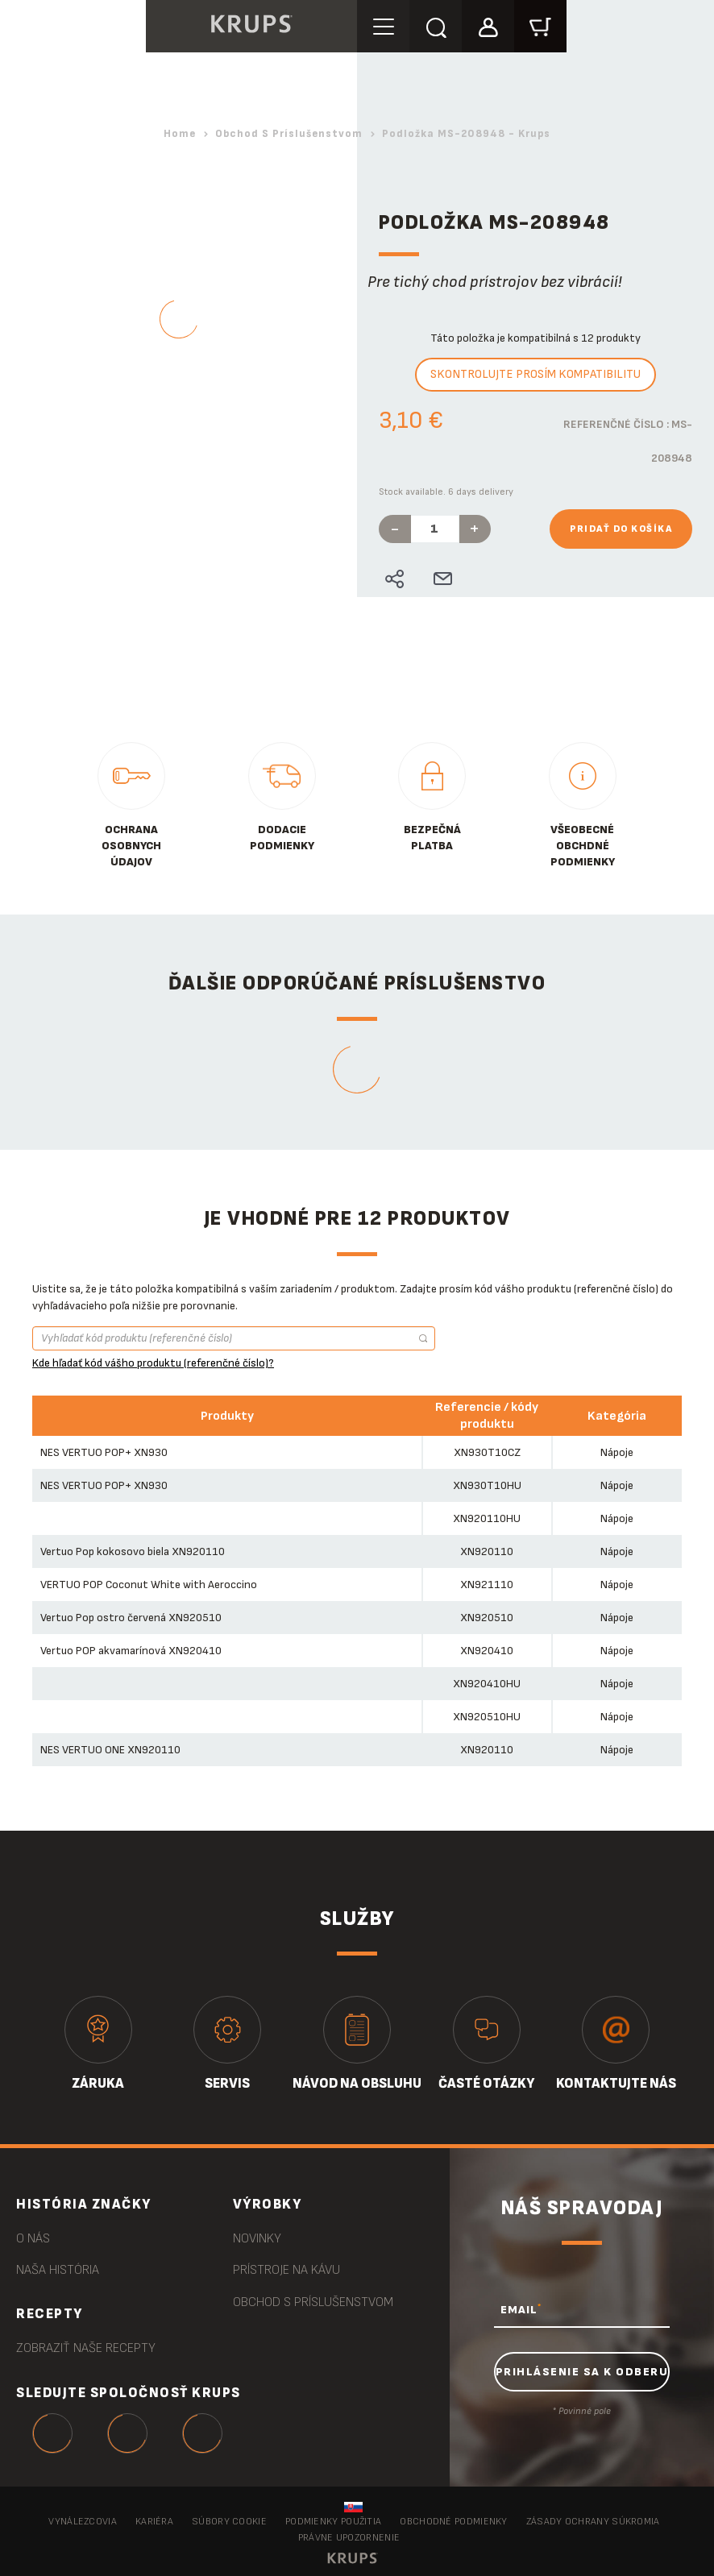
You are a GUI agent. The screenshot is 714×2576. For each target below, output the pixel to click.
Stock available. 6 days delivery (446, 492)
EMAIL (521, 2309)
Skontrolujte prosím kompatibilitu (535, 374)
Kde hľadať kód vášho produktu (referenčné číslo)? (153, 1363)
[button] (488, 25)
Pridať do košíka (621, 529)
